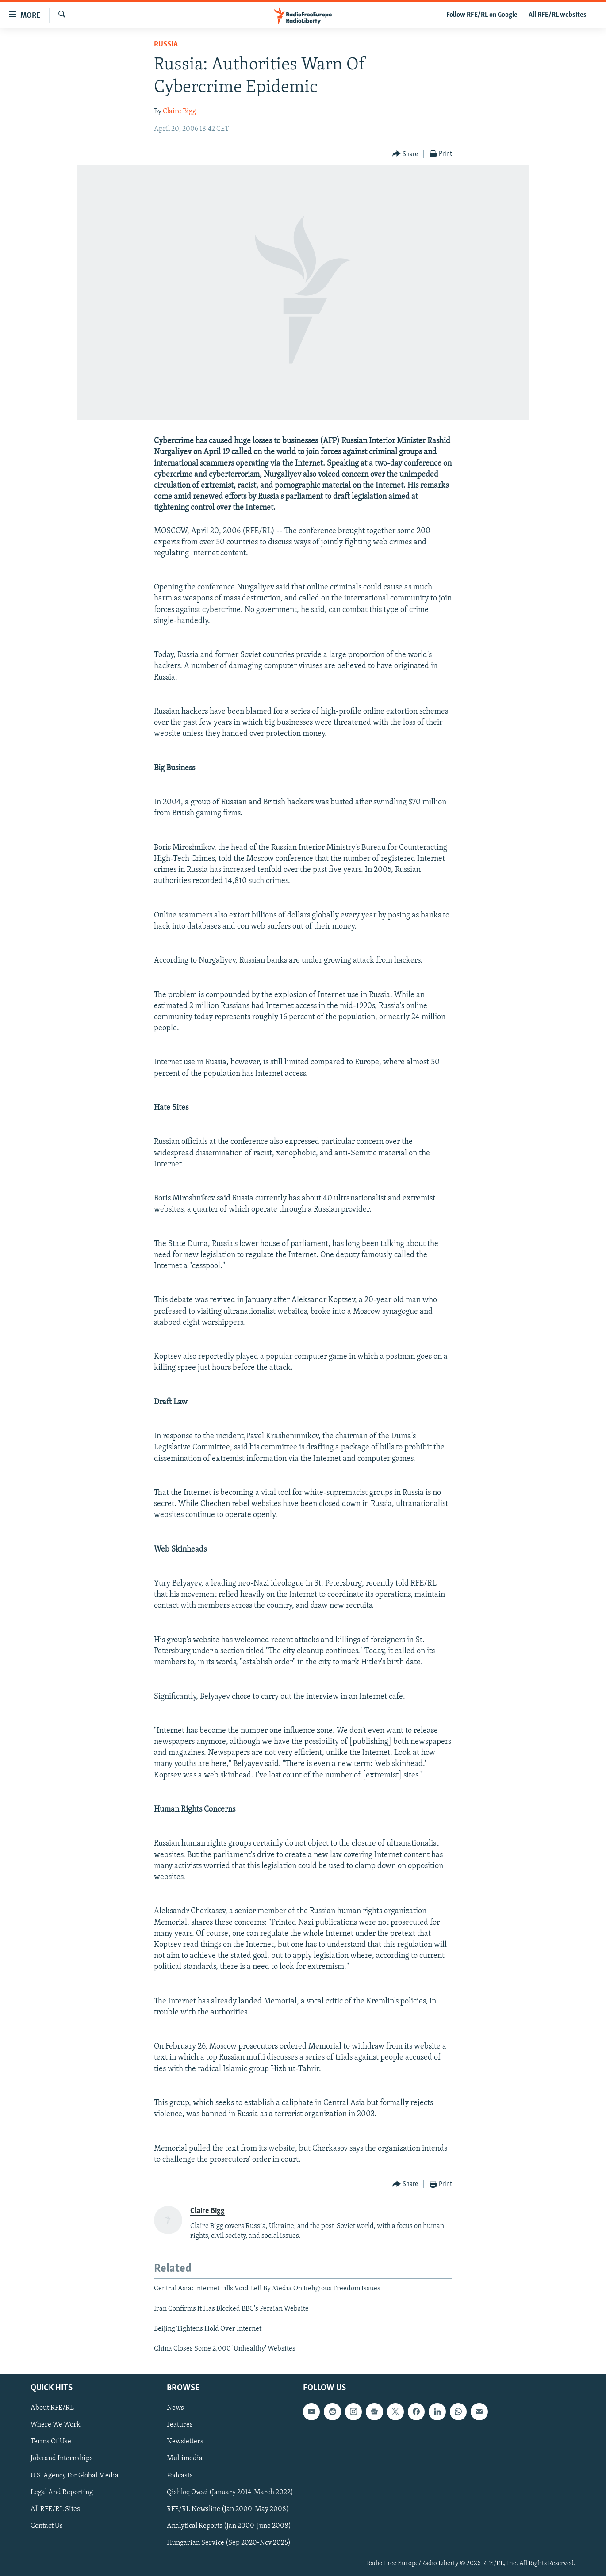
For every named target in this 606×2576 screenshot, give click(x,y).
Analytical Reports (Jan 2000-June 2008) (229, 2526)
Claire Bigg (179, 111)
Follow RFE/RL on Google (482, 15)
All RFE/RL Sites (55, 2508)
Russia (166, 44)
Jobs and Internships (62, 2458)
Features (180, 2424)
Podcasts (180, 2475)
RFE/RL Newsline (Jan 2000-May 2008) (228, 2508)
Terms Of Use (51, 2441)
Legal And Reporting (62, 2492)
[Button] (405, 154)
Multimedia (185, 2458)
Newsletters (185, 2441)
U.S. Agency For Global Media (75, 2475)
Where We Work (56, 2424)
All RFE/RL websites (558, 15)
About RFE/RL (52, 2408)
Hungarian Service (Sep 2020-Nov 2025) (229, 2542)
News (175, 2408)
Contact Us (47, 2526)
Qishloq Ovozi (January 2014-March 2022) (230, 2492)
